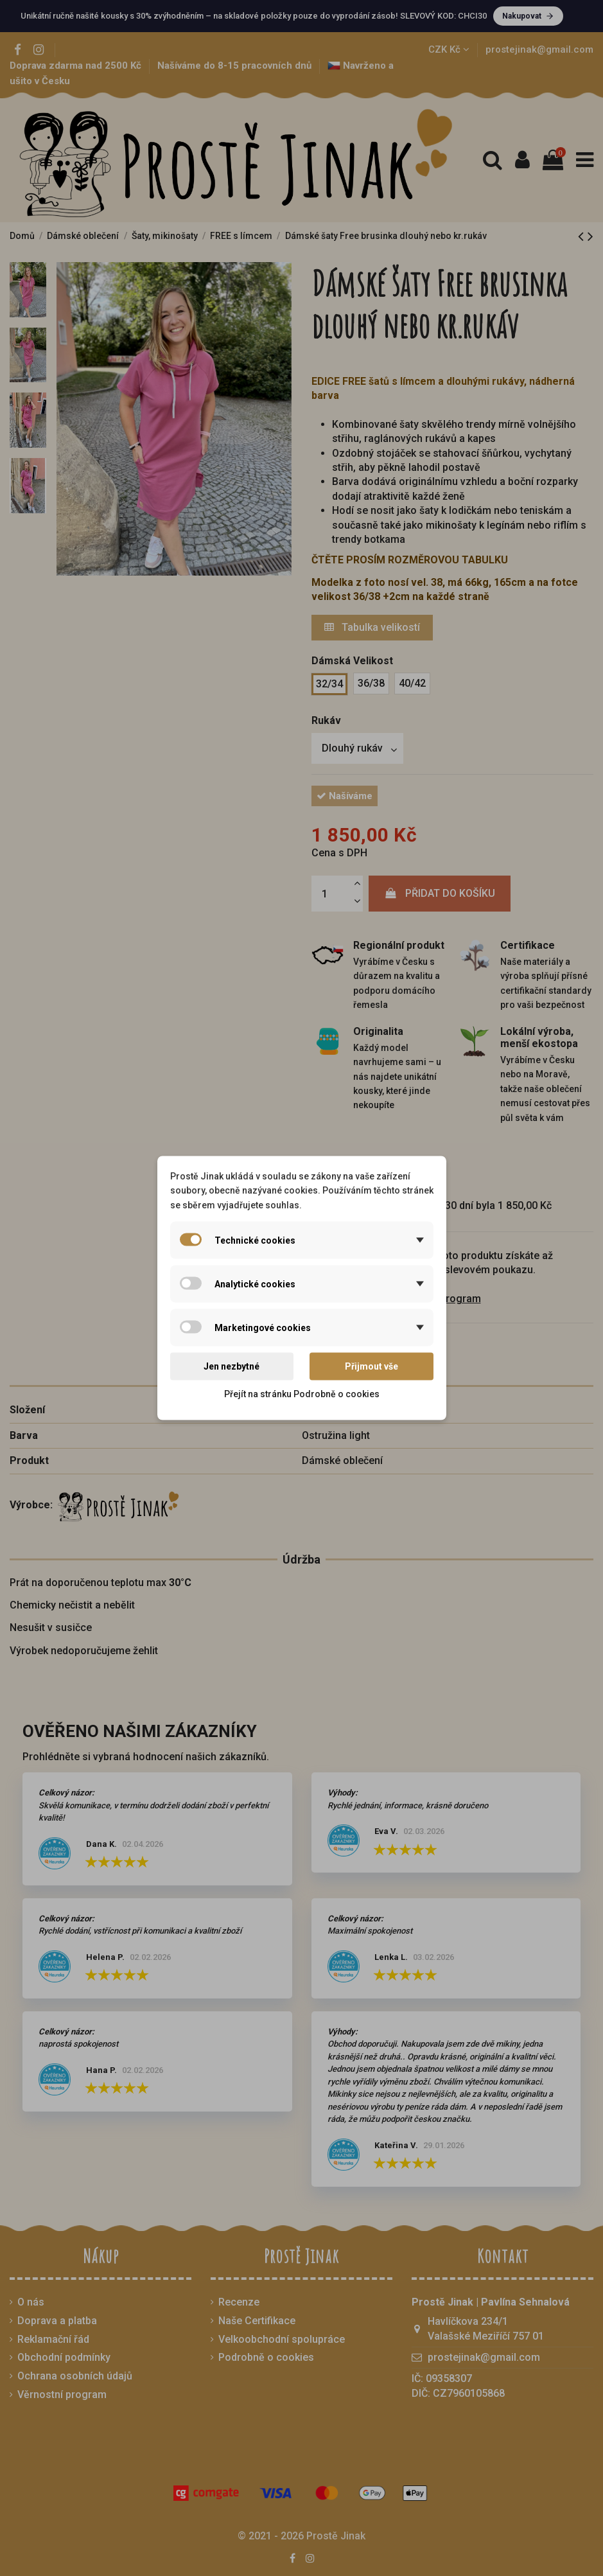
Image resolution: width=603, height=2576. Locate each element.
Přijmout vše (371, 1366)
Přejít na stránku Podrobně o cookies (302, 1393)
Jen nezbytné (231, 1366)
